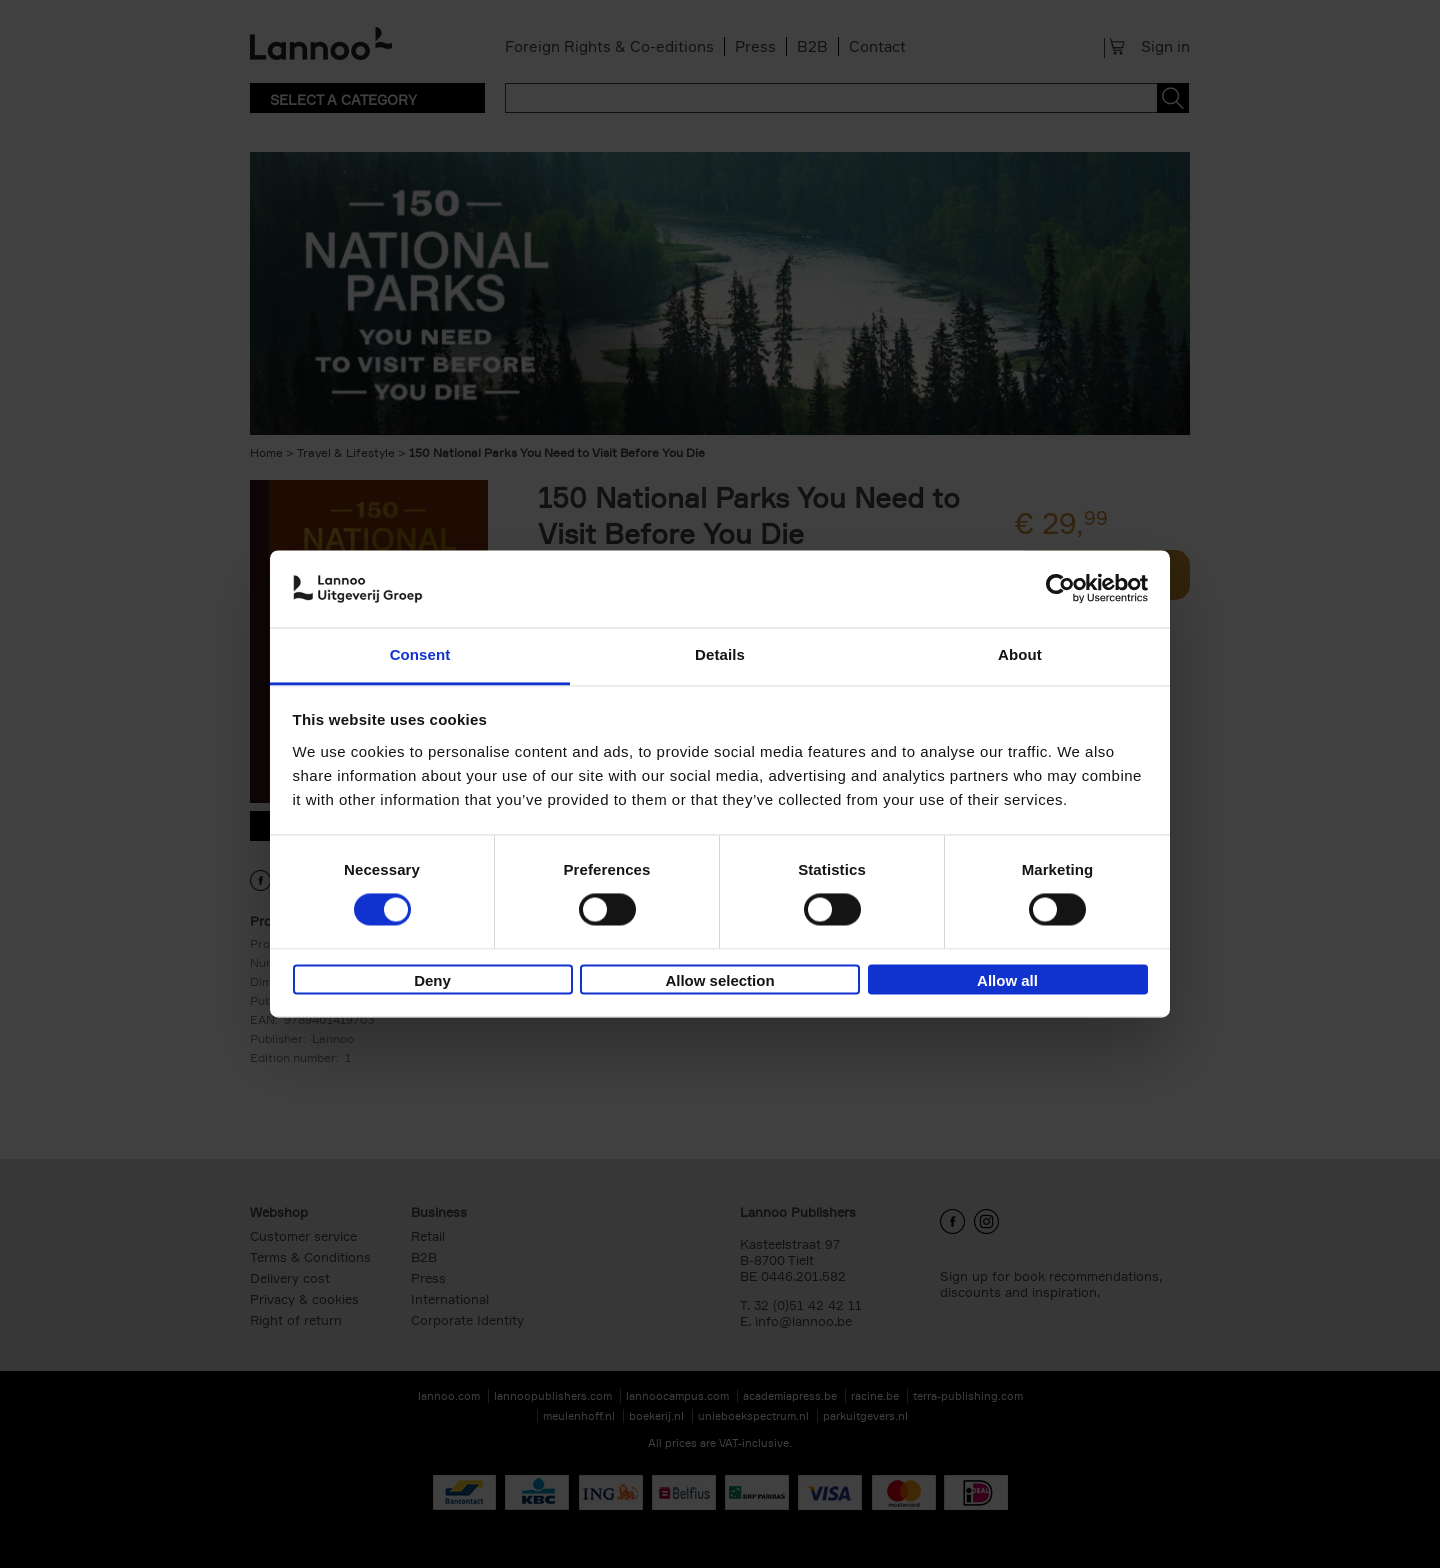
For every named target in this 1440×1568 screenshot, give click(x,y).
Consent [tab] (420, 654)
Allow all (1007, 980)
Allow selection (719, 980)
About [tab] (1020, 654)
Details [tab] (720, 654)
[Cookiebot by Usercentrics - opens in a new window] (1060, 589)
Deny (432, 980)
